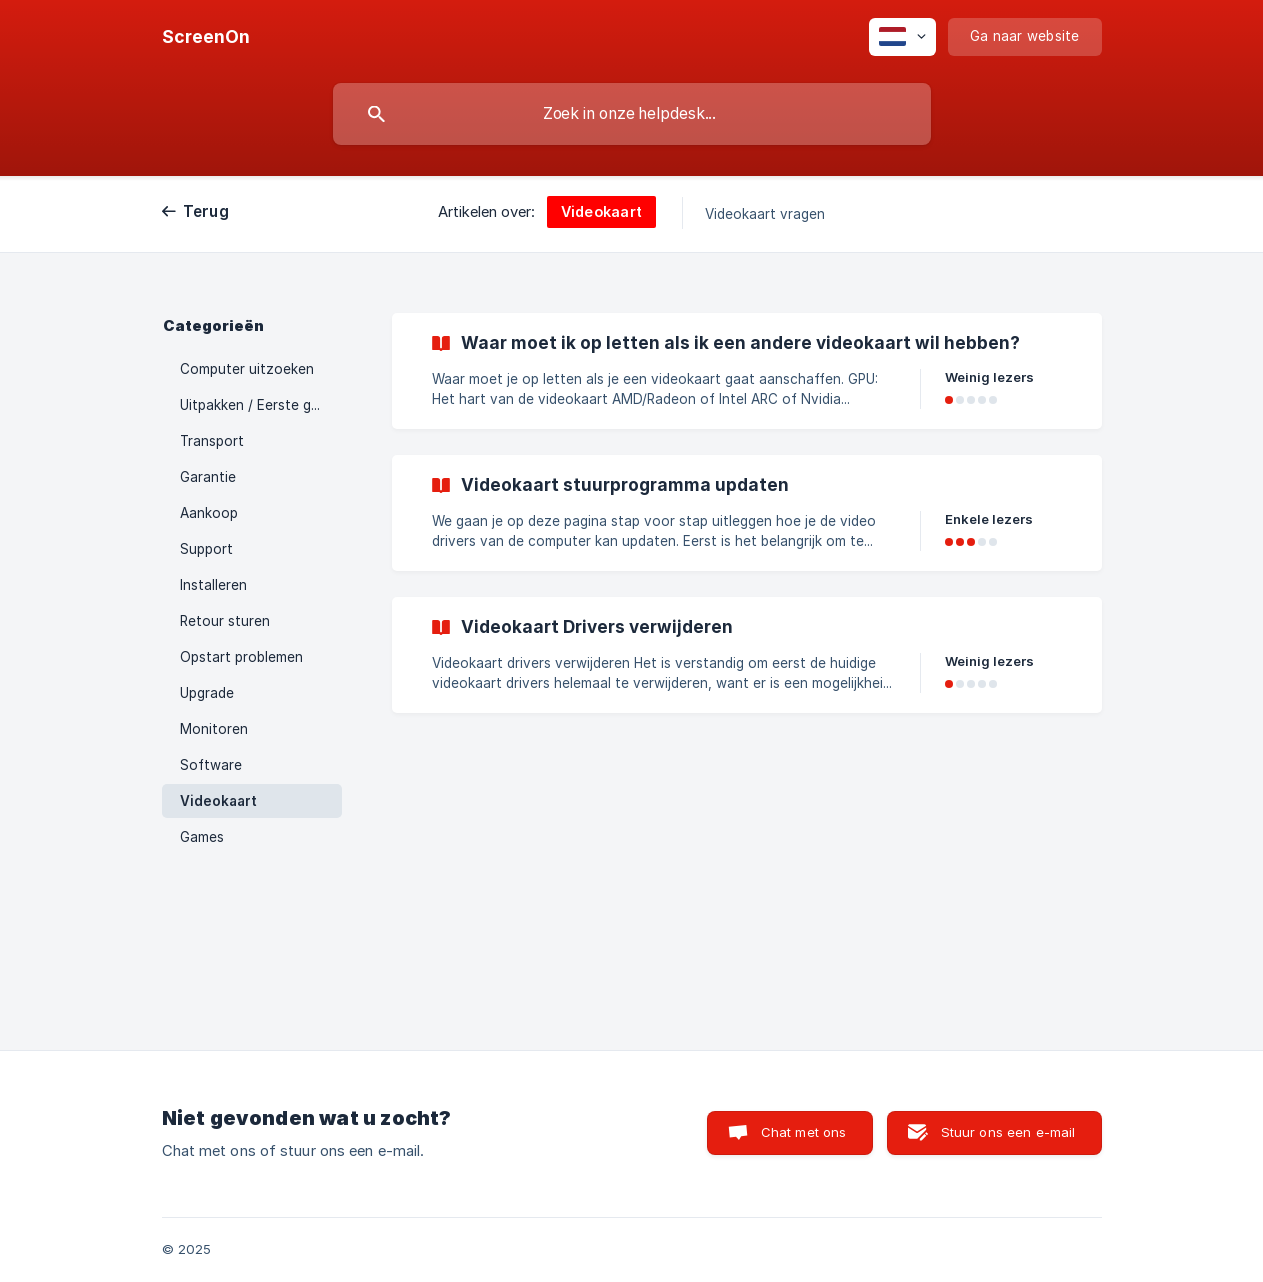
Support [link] (206, 549)
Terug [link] (206, 211)
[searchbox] (632, 114)
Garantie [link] (208, 477)
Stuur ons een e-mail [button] (1008, 1132)
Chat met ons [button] (804, 1132)
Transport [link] (212, 441)
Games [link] (202, 837)
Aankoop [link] (209, 513)
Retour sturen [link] (225, 621)
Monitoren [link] (214, 729)
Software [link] (211, 765)
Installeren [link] (213, 585)
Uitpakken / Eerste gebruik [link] (261, 405)
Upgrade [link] (207, 693)
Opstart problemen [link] (241, 657)
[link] (747, 371)
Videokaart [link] (218, 801)
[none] (206, 37)
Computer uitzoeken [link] (247, 369)
